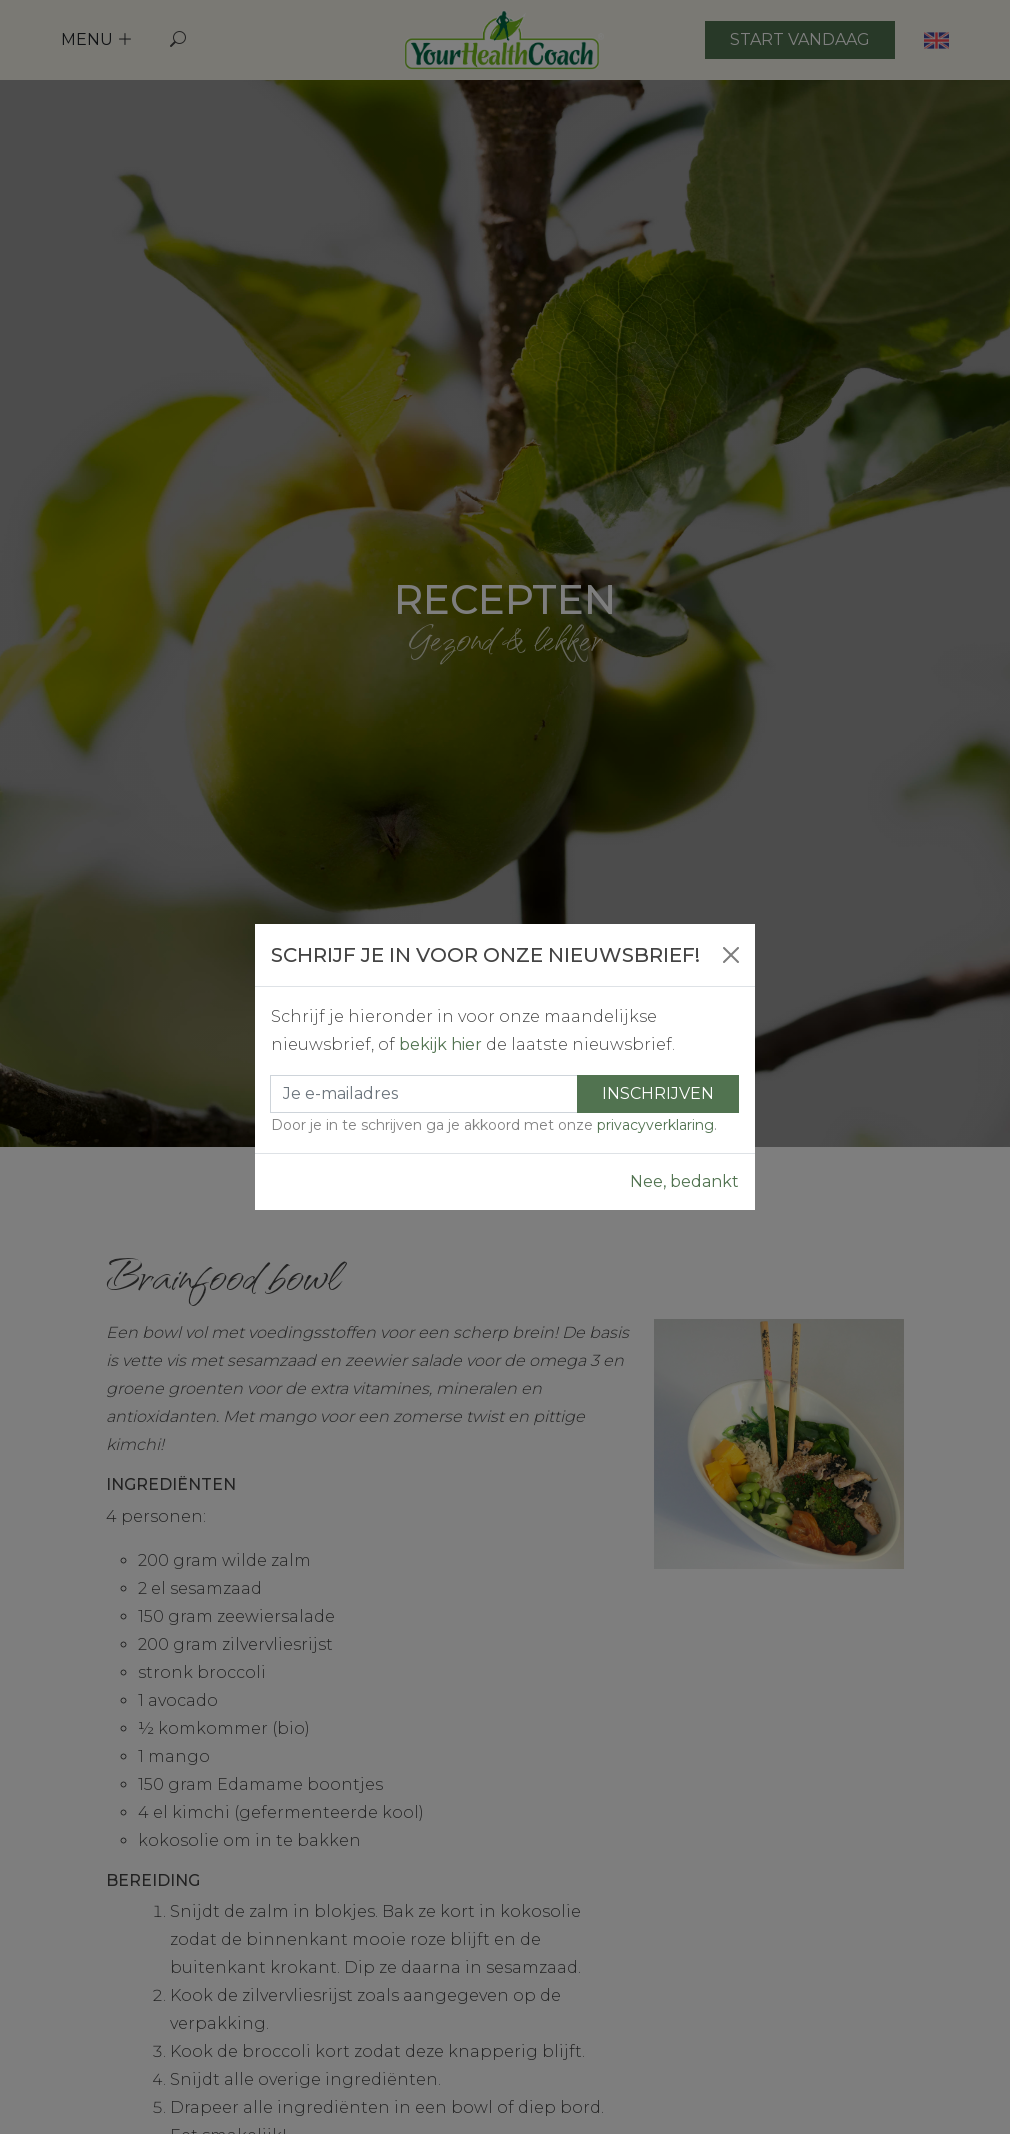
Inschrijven (658, 1093)
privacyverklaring (655, 1125)
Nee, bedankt (684, 1181)
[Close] (731, 955)
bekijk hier (440, 1044)
